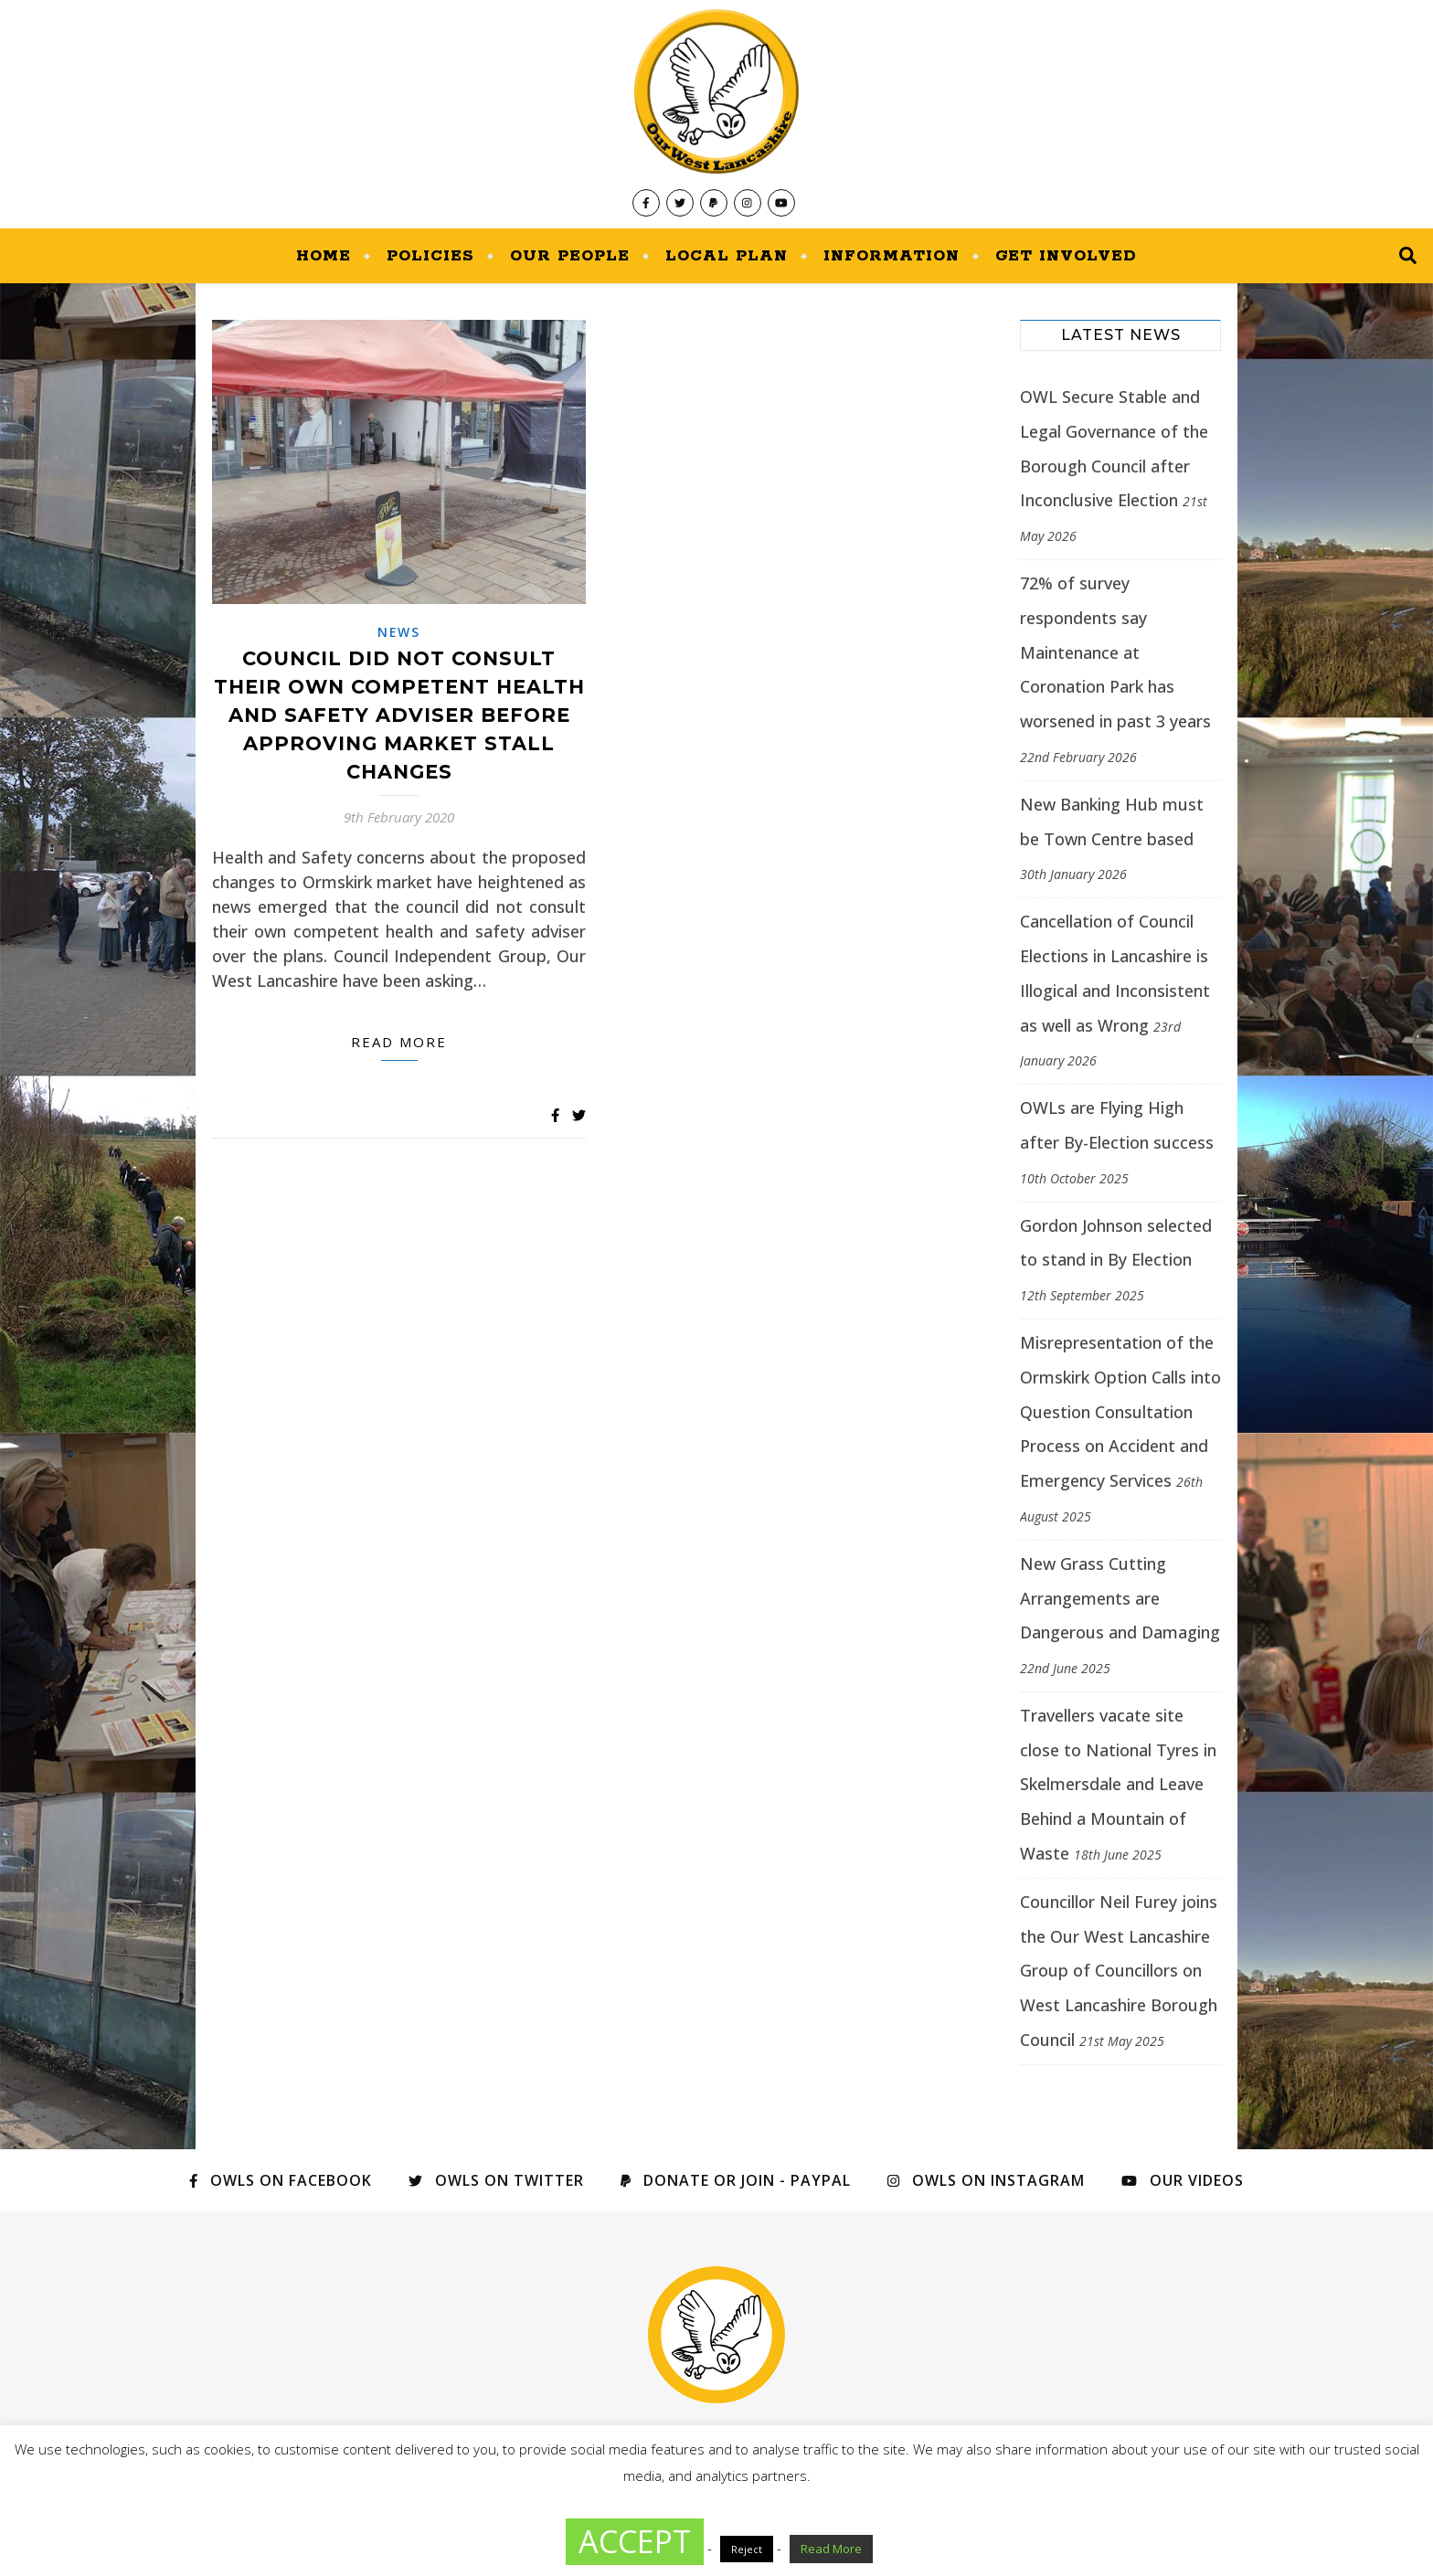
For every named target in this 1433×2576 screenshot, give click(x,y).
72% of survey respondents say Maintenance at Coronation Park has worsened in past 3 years (1115, 652)
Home (323, 256)
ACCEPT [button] (635, 2541)
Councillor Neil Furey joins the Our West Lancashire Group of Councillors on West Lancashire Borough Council (1118, 1971)
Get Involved (1066, 256)
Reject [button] (746, 2549)
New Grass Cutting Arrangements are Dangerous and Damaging (1120, 1598)
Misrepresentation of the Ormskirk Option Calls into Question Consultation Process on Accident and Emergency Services (1120, 1411)
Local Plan (726, 256)
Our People (570, 256)
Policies (430, 256)
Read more (399, 1042)
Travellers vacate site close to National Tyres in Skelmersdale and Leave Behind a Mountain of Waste (1118, 1784)
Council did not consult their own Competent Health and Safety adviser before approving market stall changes (399, 715)
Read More (831, 2548)
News (398, 632)
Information (891, 256)
